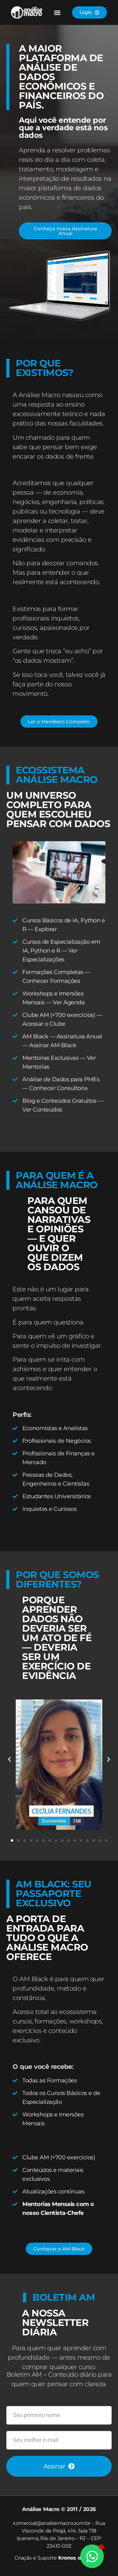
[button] (57, 12)
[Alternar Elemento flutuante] (92, 2556)
